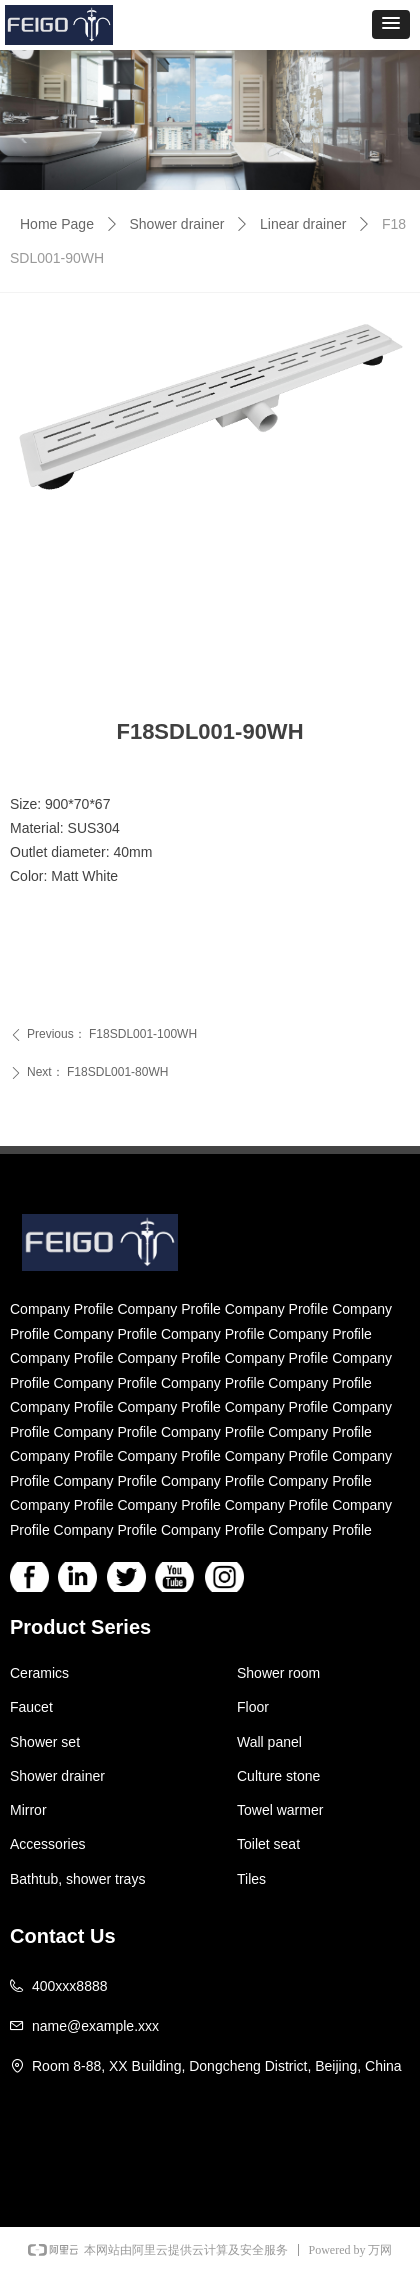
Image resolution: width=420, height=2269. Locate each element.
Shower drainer (177, 224)
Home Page (57, 224)
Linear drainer (303, 224)
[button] (391, 24)
